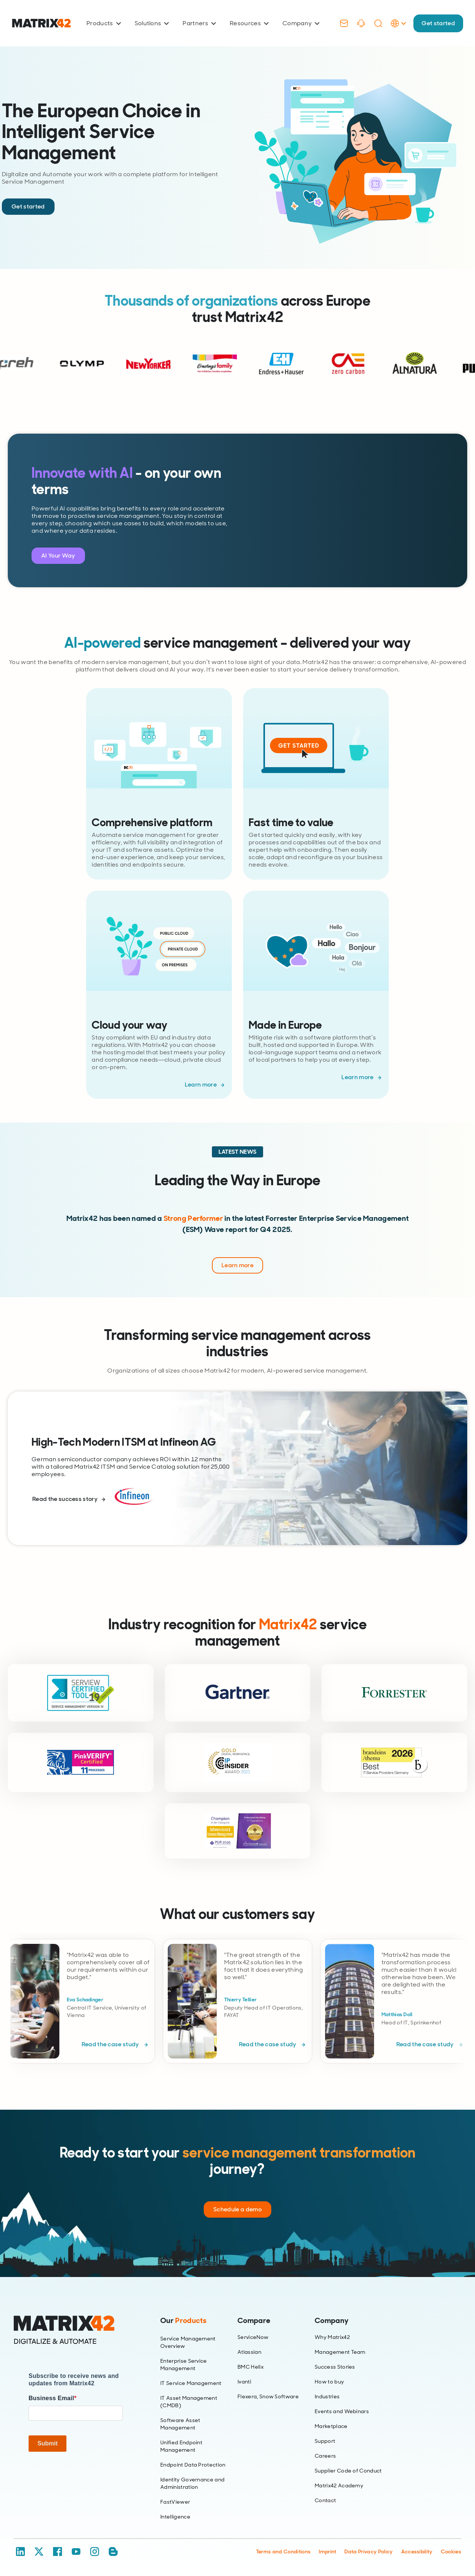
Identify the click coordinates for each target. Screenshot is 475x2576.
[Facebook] (57, 2551)
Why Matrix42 (332, 2337)
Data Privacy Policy (368, 2551)
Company (301, 23)
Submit (47, 2443)
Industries (327, 2396)
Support (325, 2441)
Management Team (340, 2352)
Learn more (201, 1084)
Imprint (327, 2551)
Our (183, 2320)
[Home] (76, 2330)
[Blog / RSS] (113, 2551)
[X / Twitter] (39, 2551)
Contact (325, 2500)
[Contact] (344, 23)
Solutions (152, 23)
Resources (249, 23)
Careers (325, 2455)
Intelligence (175, 2516)
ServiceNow (253, 2337)
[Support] (361, 23)
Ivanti (244, 2381)
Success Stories (335, 2366)
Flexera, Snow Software (268, 2396)
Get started (438, 23)
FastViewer (175, 2501)
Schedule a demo (237, 2209)
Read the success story (65, 1499)
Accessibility (417, 2551)
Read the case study (111, 2044)
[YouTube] (76, 2551)
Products (103, 23)
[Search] (378, 23)
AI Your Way (58, 555)
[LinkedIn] (20, 2551)
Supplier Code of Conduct (348, 2470)
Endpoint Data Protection (193, 2464)
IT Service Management (191, 2383)
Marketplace (331, 2426)
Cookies (451, 2551)
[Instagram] (94, 2551)
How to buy (329, 2381)
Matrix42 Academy (339, 2485)
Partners (199, 23)
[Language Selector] (398, 30)
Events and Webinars (342, 2411)
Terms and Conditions (283, 2551)
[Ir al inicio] (41, 23)
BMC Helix (250, 2366)
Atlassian (249, 2352)
